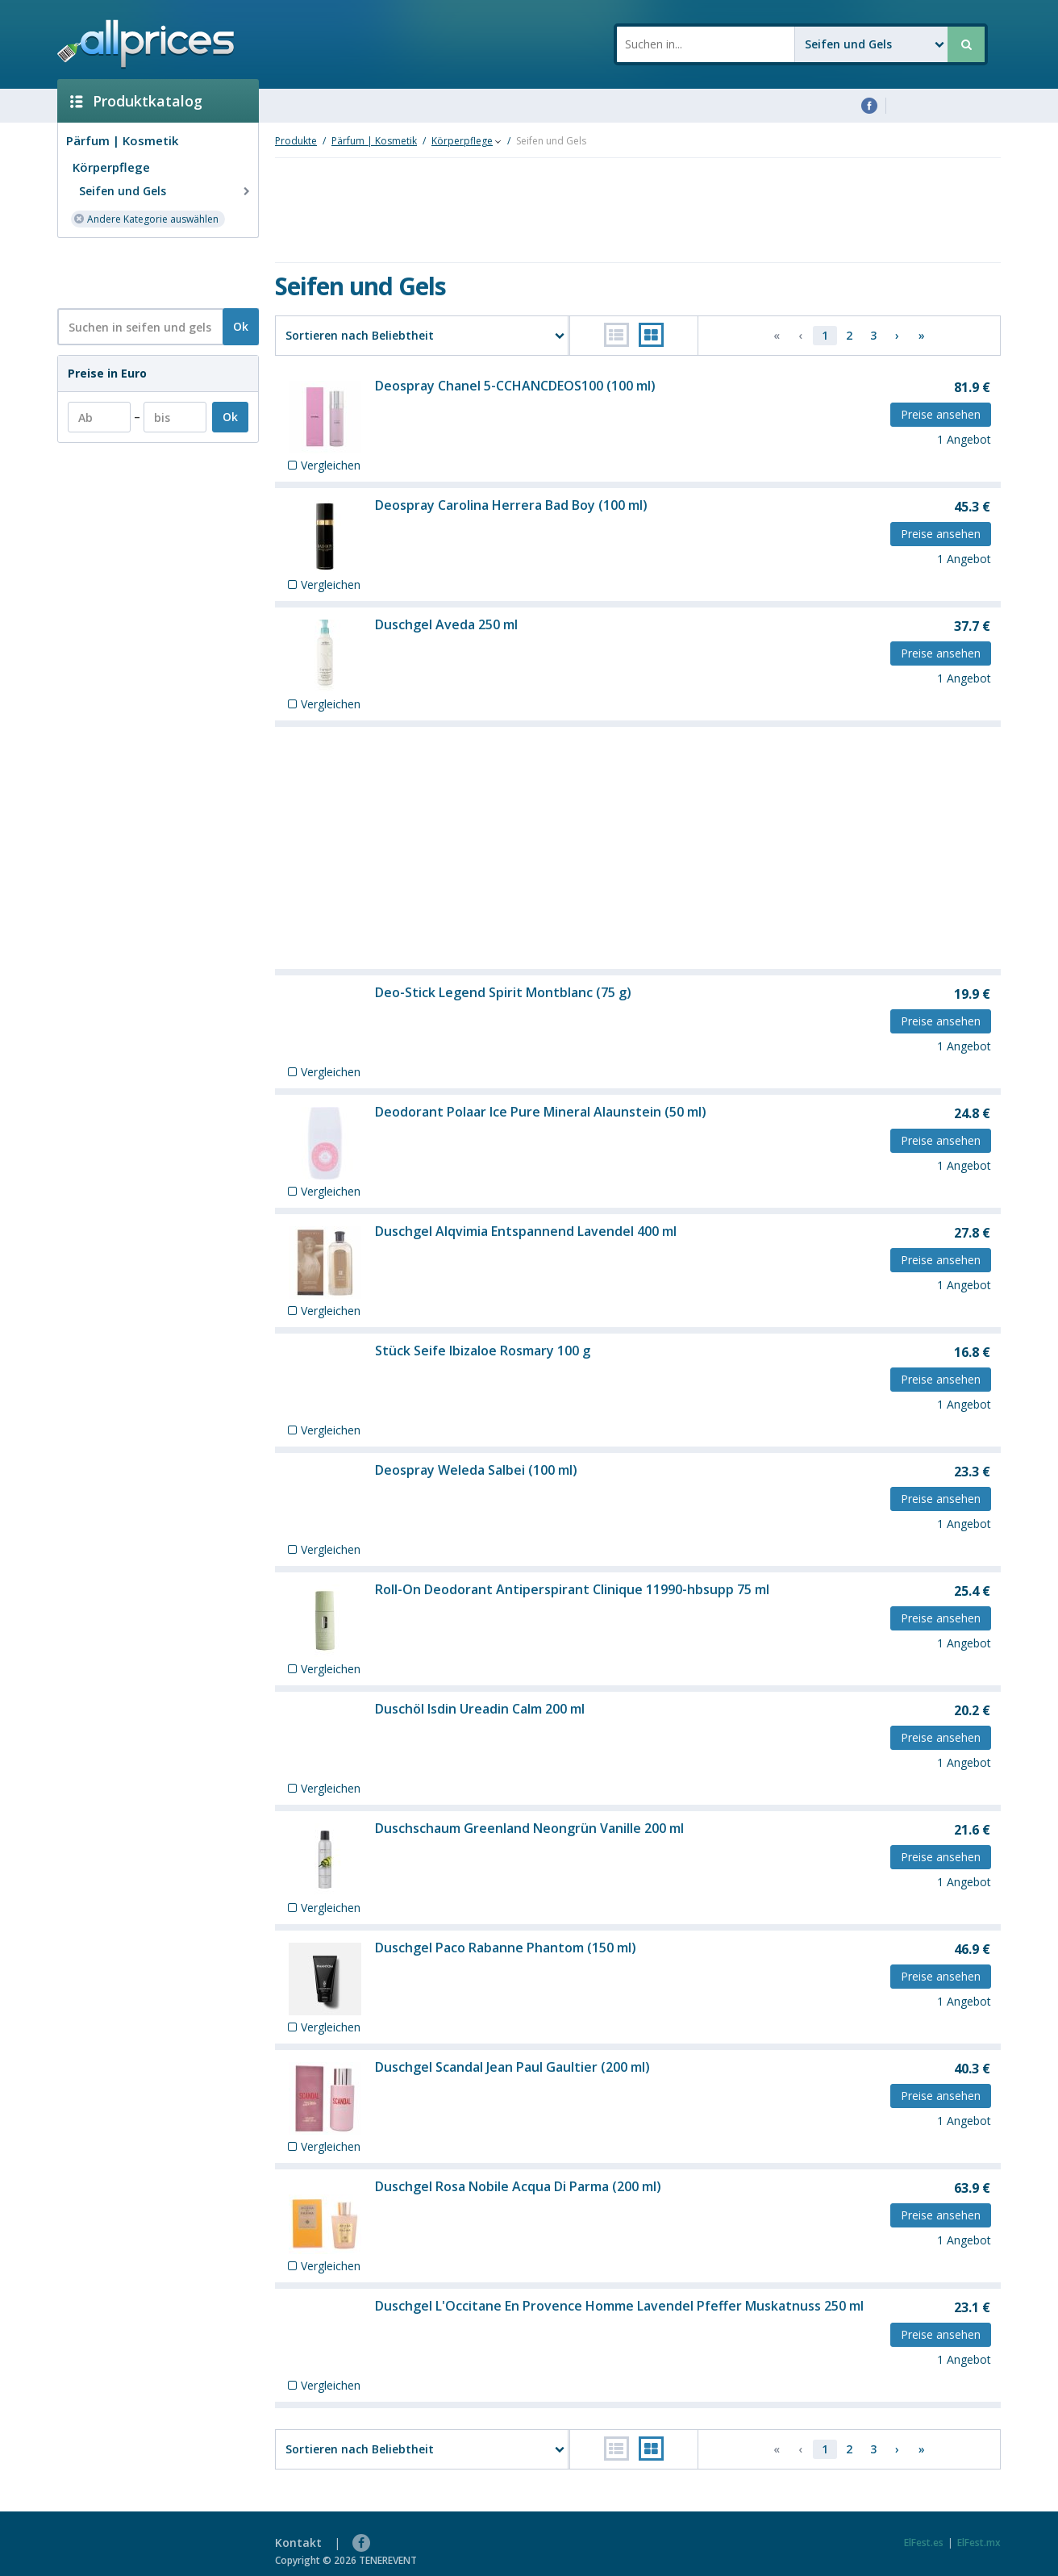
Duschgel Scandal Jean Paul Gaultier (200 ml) (512, 2067)
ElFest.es (923, 2542)
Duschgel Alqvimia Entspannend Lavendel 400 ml (526, 1231)
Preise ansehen (941, 414)
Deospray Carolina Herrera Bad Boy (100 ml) (511, 505)
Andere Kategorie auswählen (146, 218)
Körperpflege (111, 167)
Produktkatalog (136, 101)
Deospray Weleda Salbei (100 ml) (476, 1470)
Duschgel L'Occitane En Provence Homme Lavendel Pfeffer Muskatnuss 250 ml (619, 2306)
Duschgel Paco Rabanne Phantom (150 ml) (505, 1947)
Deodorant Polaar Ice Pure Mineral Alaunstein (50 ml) (540, 1112)
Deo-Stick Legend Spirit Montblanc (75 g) (503, 992)
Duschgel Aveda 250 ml (446, 624)
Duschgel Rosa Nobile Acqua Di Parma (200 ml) (518, 2186)
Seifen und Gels (166, 191)
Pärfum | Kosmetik (122, 140)
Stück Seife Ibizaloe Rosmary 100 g (482, 1350)
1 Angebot (964, 439)
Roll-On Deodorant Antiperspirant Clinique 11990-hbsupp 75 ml (572, 1589)
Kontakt (298, 2542)
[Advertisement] (151, 272)
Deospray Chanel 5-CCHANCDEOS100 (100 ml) (515, 386)
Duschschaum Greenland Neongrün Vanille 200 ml (529, 1828)
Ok (240, 326)
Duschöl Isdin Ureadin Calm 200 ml (480, 1709)
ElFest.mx (979, 2542)
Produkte (296, 141)
